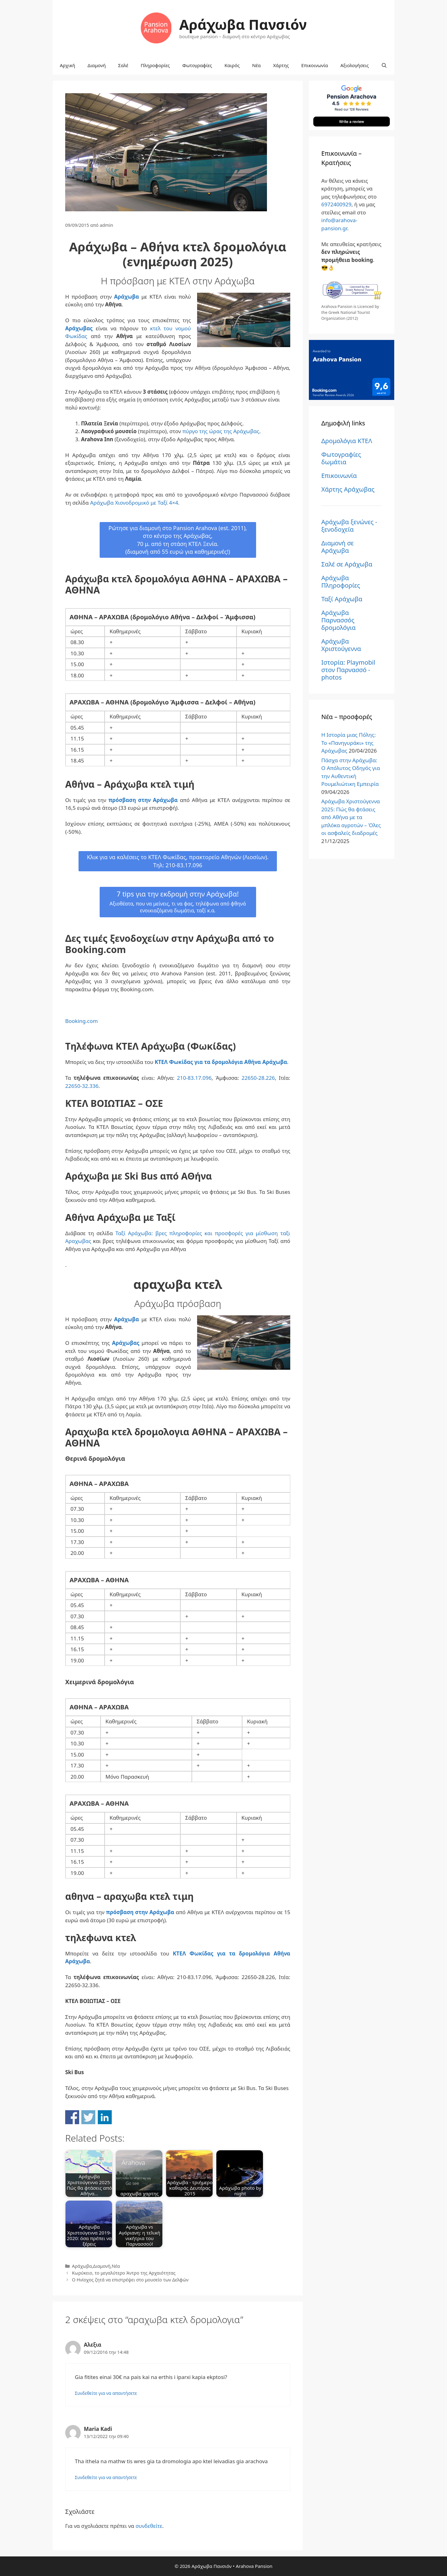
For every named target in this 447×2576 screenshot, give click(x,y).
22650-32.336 (81, 1085)
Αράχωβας (79, 328)
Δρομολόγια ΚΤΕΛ (346, 441)
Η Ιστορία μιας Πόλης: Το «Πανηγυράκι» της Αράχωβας (348, 742)
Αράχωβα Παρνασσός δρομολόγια (338, 620)
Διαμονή (97, 65)
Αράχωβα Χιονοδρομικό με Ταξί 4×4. (134, 502)
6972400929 (336, 204)
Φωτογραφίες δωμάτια (341, 458)
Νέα (256, 65)
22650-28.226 (257, 1077)
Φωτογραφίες (197, 65)
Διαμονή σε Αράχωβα (337, 547)
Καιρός (232, 65)
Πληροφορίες (155, 65)
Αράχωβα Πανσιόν (243, 24)
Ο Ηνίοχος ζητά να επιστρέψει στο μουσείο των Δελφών (130, 2280)
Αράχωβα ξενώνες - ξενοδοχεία (349, 526)
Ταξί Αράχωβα (341, 599)
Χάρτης (281, 65)
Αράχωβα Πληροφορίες (340, 581)
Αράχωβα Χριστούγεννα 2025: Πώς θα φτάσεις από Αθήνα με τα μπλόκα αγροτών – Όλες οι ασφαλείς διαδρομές (351, 817)
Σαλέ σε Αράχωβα (346, 564)
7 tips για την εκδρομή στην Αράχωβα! (178, 901)
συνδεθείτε (149, 2525)
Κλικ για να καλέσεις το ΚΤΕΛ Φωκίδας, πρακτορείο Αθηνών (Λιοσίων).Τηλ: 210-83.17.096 (178, 861)
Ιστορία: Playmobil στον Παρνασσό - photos (348, 669)
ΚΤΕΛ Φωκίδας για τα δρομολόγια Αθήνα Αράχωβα (221, 1062)
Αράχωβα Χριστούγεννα (341, 645)
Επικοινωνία (314, 65)
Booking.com (81, 1020)
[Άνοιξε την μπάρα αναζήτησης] (384, 65)
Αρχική (67, 65)
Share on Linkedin (105, 2117)
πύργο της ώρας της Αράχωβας (220, 431)
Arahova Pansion (254, 2566)
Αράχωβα (126, 296)
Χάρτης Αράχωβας (347, 489)
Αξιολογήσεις (354, 65)
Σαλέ (123, 65)
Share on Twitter (88, 2117)
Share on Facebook (72, 2117)
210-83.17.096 (194, 1077)
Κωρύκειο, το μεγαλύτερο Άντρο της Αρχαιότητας (124, 2273)
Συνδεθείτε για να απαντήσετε (106, 2393)
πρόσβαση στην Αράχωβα (143, 800)
